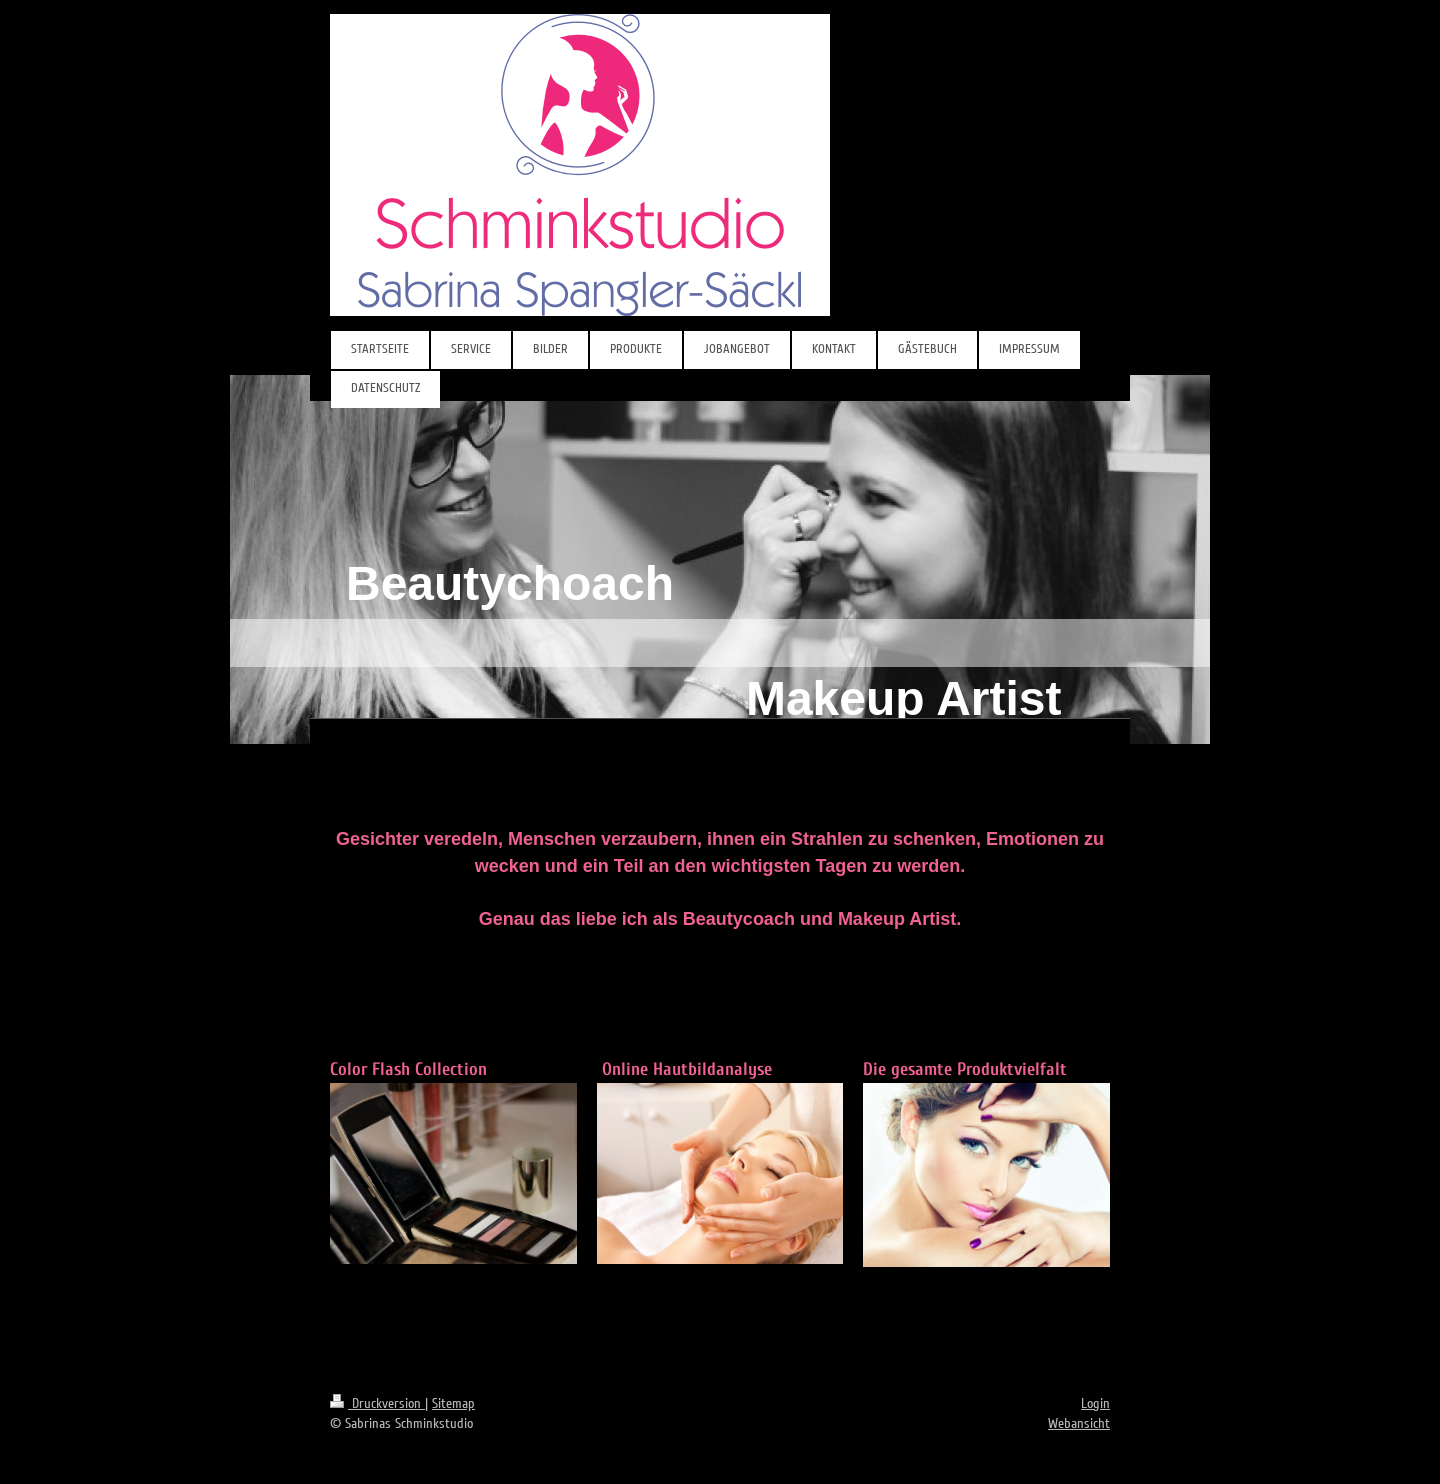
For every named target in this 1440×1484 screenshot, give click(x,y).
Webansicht (1079, 1423)
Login (1095, 1403)
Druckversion (377, 1403)
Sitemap (453, 1403)
